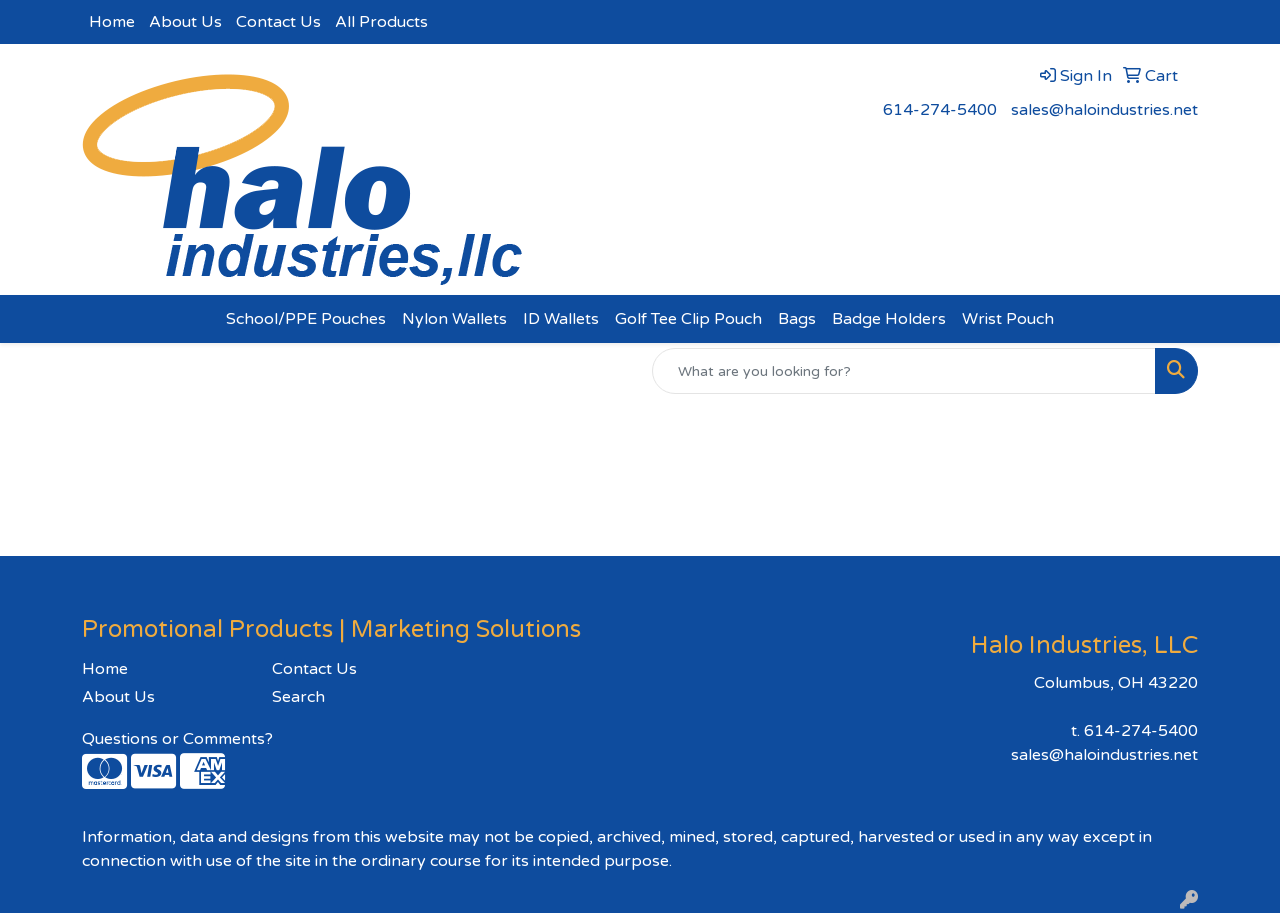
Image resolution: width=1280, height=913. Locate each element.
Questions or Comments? (177, 739)
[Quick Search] (904, 371)
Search (298, 697)
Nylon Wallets (454, 319)
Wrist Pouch (1008, 319)
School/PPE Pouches (306, 319)
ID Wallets (561, 319)
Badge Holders (889, 319)
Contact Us (278, 22)
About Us (185, 22)
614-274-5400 (940, 110)
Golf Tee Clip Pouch (688, 319)
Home (112, 22)
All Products (381, 22)
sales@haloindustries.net (1104, 110)
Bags (797, 319)
